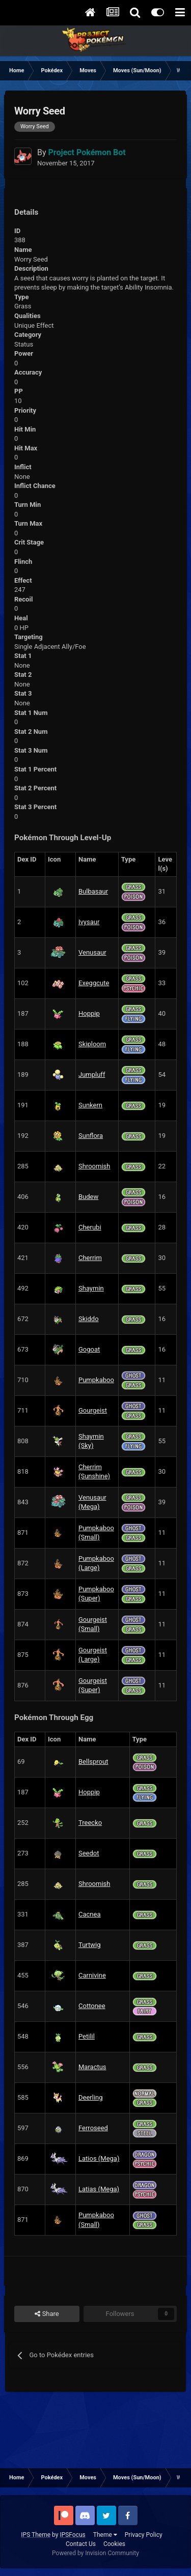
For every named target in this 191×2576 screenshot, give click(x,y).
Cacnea (89, 1914)
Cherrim (90, 1258)
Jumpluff (91, 1074)
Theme (105, 2534)
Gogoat (89, 1349)
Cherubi (89, 1227)
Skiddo (88, 1319)
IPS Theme (35, 2534)
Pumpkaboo (96, 1380)
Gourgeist (92, 1410)
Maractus (92, 2067)
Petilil (86, 2036)
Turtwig (89, 1945)
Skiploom (92, 1044)
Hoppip (89, 1013)
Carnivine (92, 1975)
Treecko (90, 1822)
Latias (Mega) (98, 2189)
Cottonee (91, 2006)
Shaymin (91, 1288)
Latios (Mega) (98, 2158)
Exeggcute (93, 983)
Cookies (114, 2544)
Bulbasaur (93, 891)
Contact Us (81, 2544)
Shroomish (94, 1166)
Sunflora (90, 1135)
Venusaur (92, 952)
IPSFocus (72, 2534)
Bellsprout (93, 1761)
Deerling (90, 2097)
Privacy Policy (143, 2534)
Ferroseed (93, 2128)
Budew (88, 1196)
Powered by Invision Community (95, 2553)
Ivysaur (88, 922)
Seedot (88, 1853)
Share (47, 2314)
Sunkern (90, 1105)
